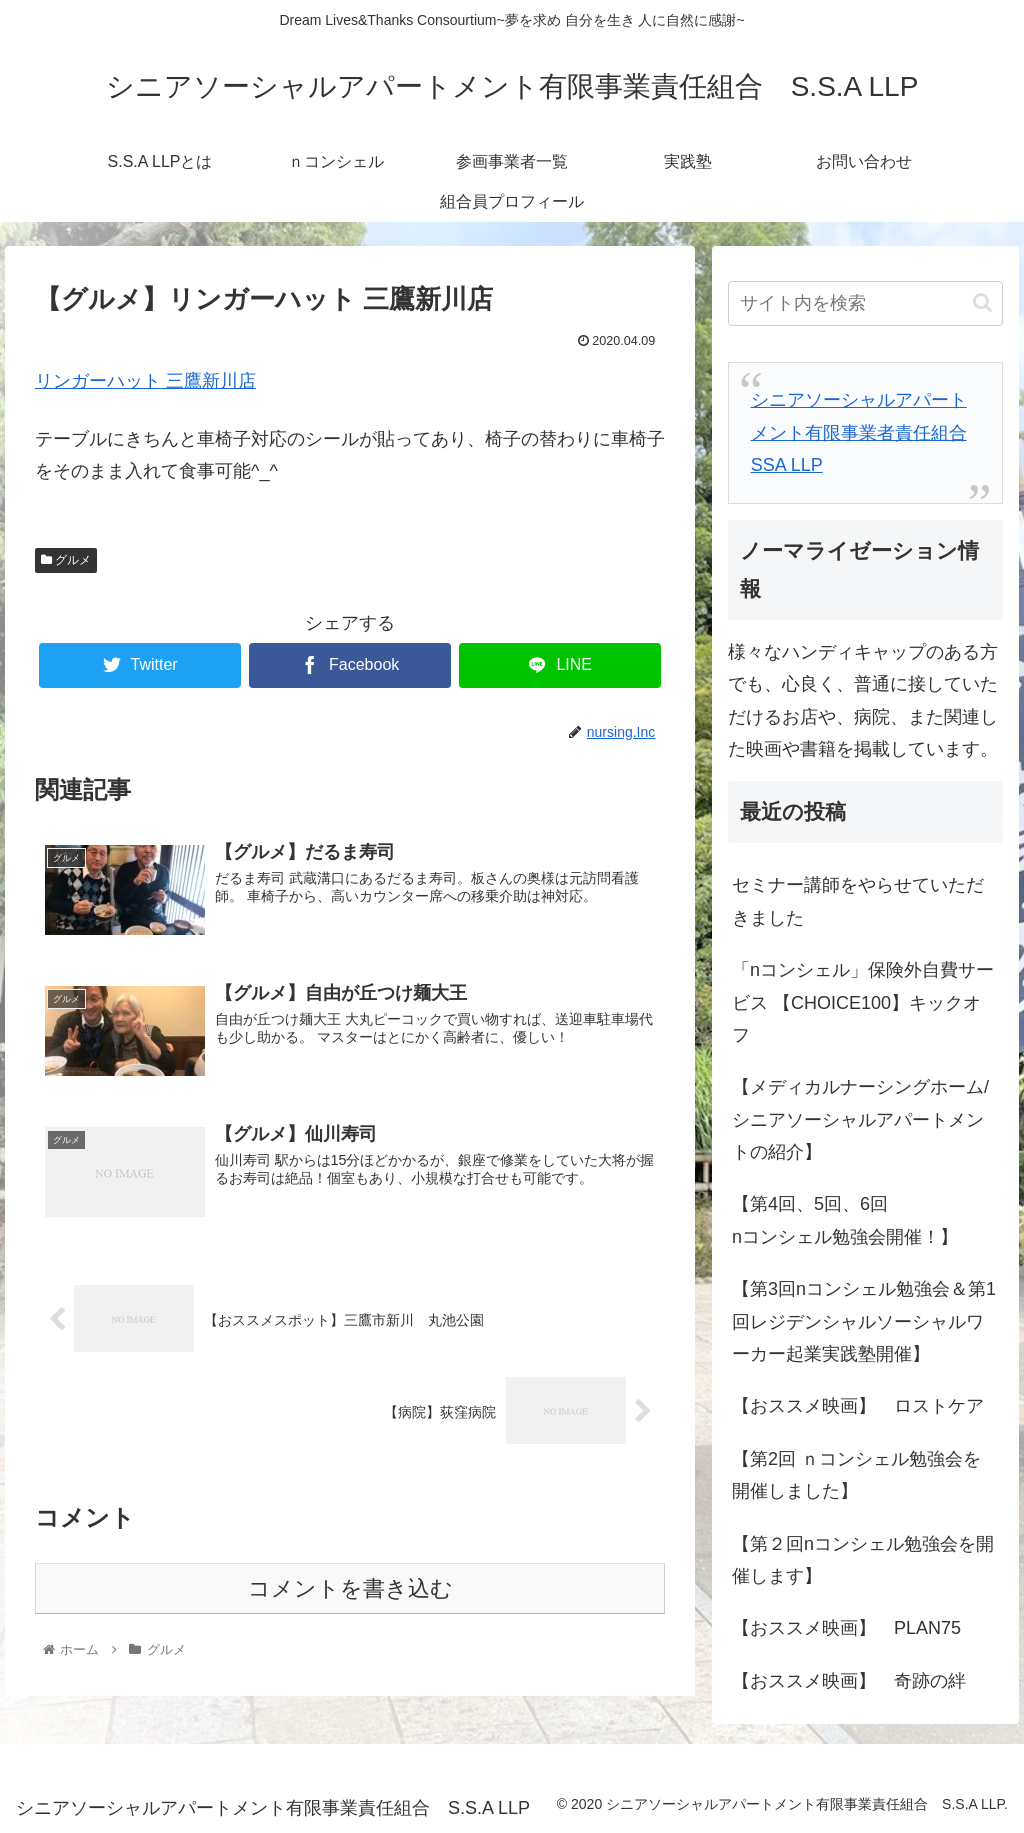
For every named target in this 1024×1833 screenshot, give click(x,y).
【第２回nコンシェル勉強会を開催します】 (863, 1560)
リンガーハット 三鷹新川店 (145, 381)
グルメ (66, 560)
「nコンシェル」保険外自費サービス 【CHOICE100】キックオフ (863, 1002)
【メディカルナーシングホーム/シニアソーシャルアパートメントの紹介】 (860, 1119)
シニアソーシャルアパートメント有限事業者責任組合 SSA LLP (859, 432)
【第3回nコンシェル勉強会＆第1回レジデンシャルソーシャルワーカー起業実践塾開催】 (864, 1321)
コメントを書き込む (350, 1589)
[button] (982, 302)
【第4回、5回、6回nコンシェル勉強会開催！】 (845, 1220)
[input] (865, 303)
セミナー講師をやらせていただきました (858, 901)
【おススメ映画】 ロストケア (858, 1406)
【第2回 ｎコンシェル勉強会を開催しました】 (856, 1475)
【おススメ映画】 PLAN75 (846, 1628)
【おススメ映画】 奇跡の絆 (849, 1681)
